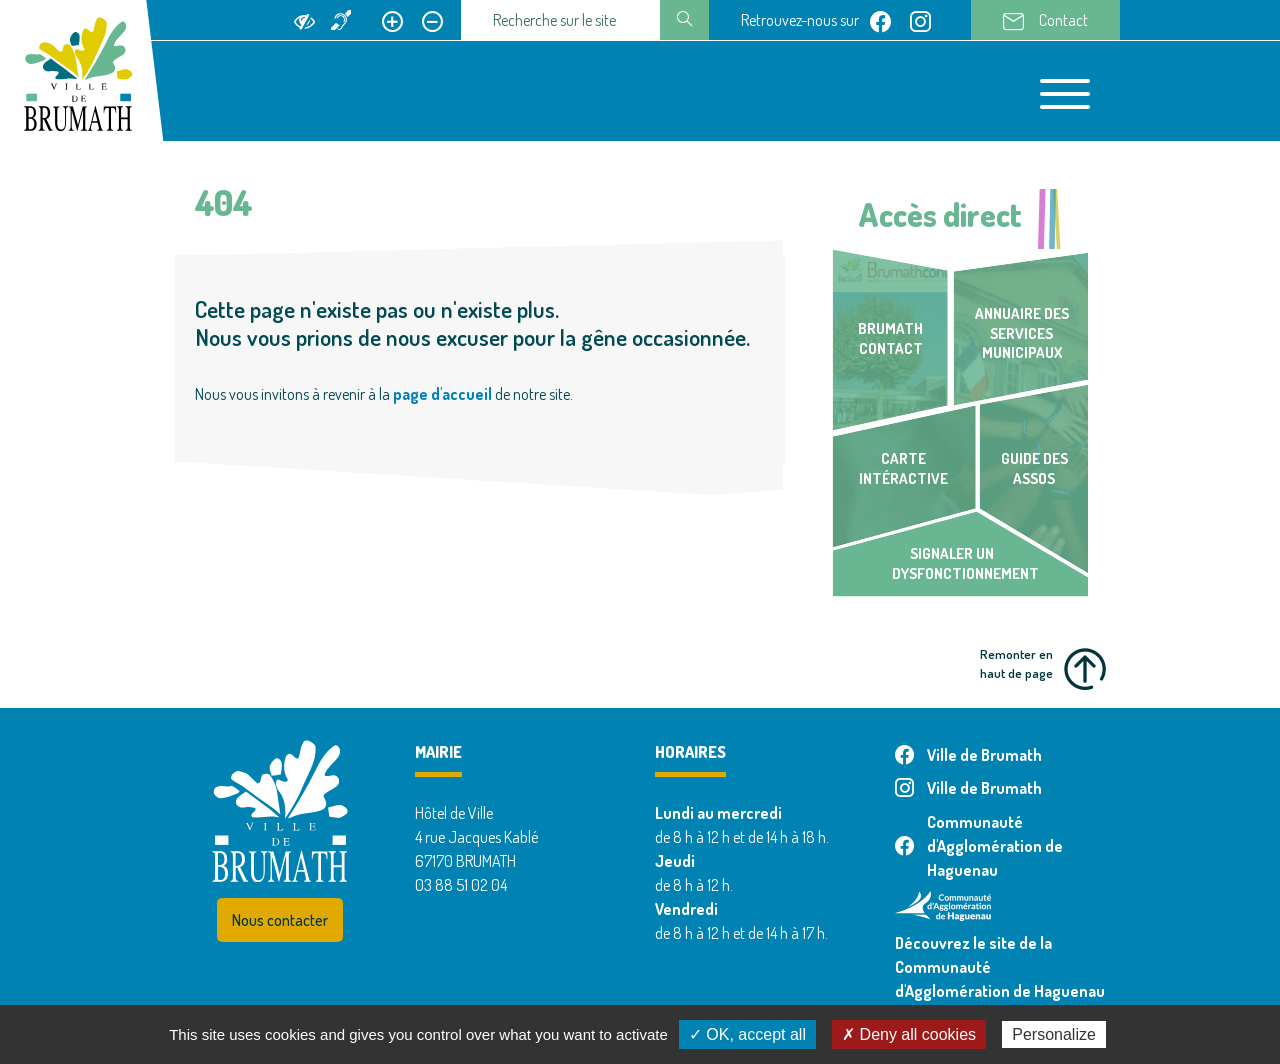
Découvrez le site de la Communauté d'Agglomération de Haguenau (1000, 967)
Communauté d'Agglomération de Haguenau (979, 846)
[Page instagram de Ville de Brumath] (920, 20)
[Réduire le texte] (432, 20)
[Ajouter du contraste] (304, 20)
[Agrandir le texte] (392, 20)
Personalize (1054, 1034)
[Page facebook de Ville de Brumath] (880, 20)
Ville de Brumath (968, 755)
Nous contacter (280, 920)
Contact (1045, 21)
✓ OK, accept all (747, 1034)
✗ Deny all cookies (909, 1034)
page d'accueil (442, 394)
